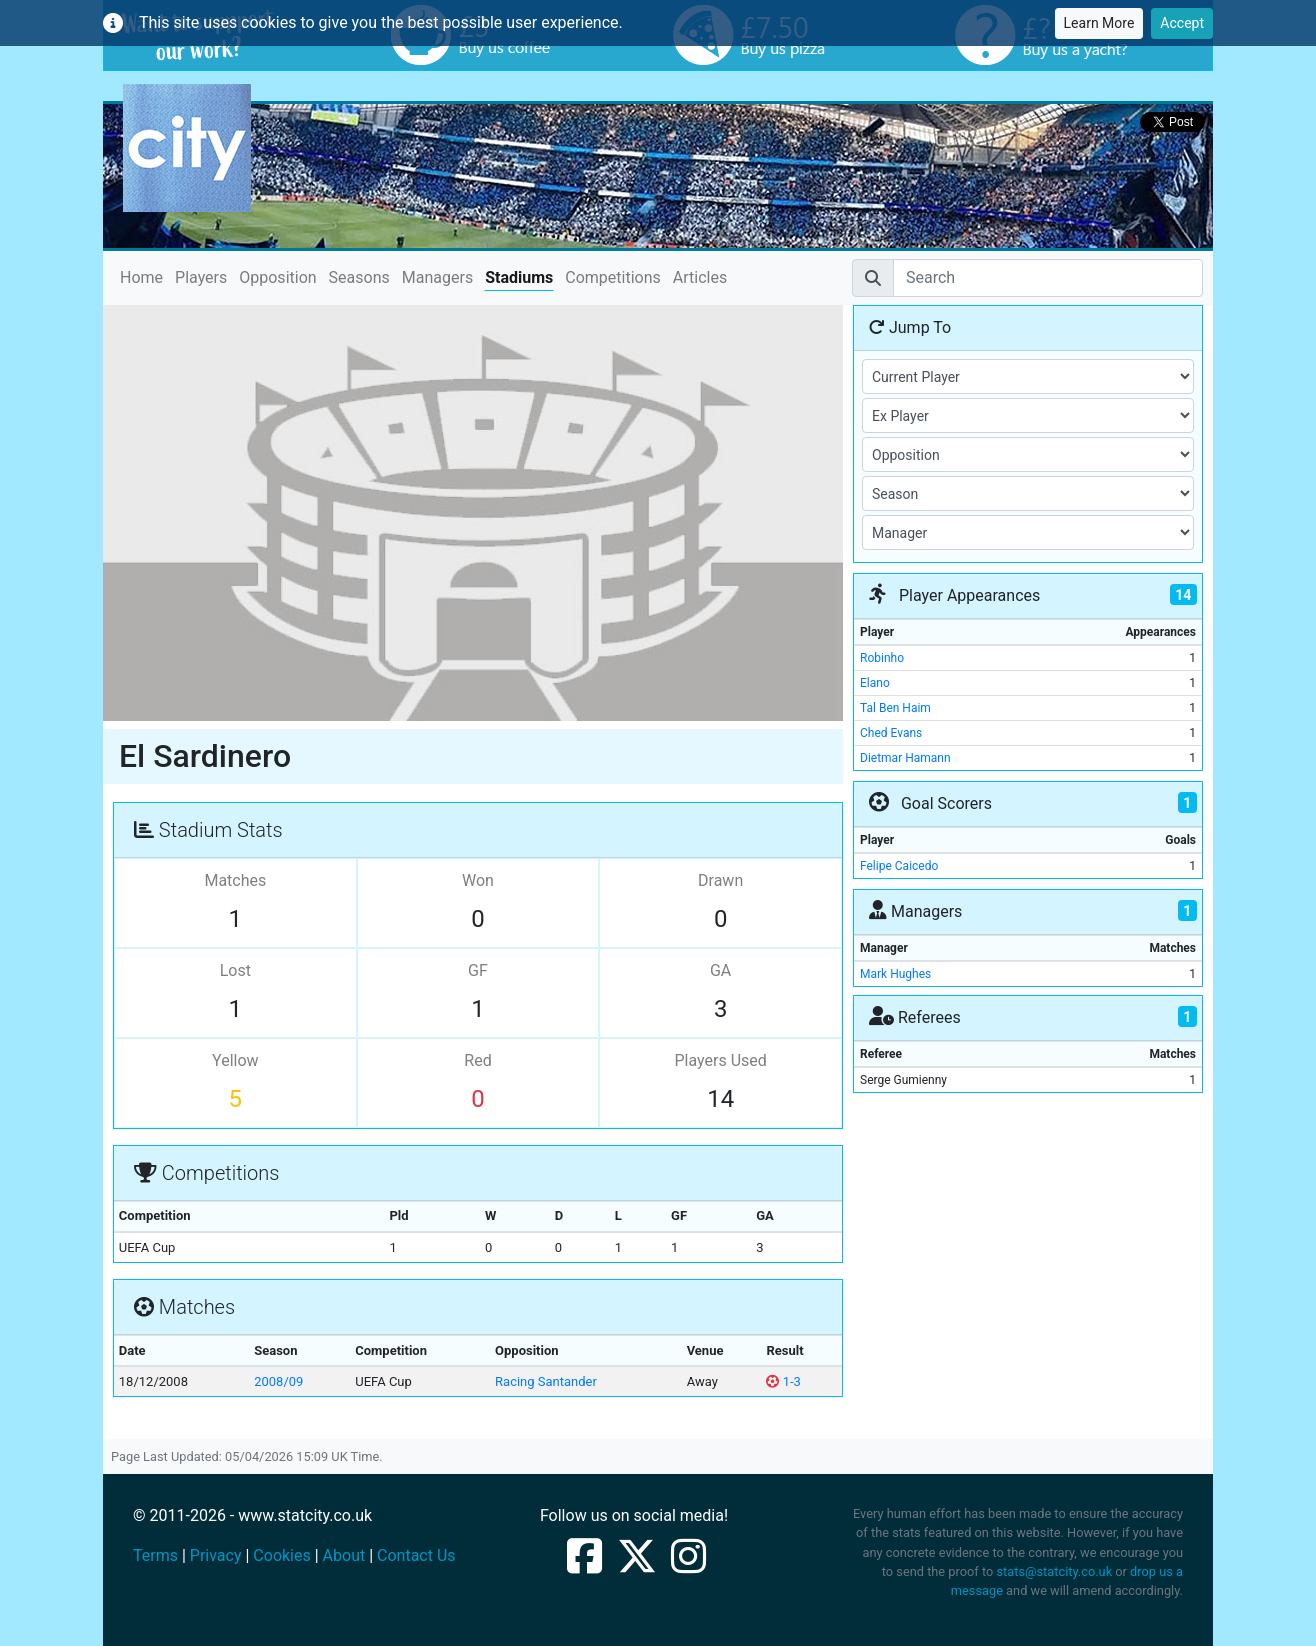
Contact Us (416, 1555)
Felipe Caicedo (899, 866)
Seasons (359, 277)
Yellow (235, 1060)
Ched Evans (891, 733)
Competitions (613, 277)
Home (141, 276)
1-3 (783, 1381)
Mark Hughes (895, 974)
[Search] (1048, 278)
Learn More (1099, 23)
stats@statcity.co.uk (1054, 1571)
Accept (1182, 23)
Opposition (277, 277)
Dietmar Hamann (905, 758)
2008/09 (278, 1381)
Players (201, 277)
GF (478, 970)
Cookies (281, 1555)
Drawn (720, 880)
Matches (235, 880)
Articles (700, 277)
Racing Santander (546, 1381)
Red (477, 1060)
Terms (155, 1555)
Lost (235, 970)
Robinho (882, 658)
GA (720, 970)
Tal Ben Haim (895, 708)
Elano (875, 683)
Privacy (216, 1555)
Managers (437, 277)
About (344, 1555)
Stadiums (519, 277)
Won (478, 880)
